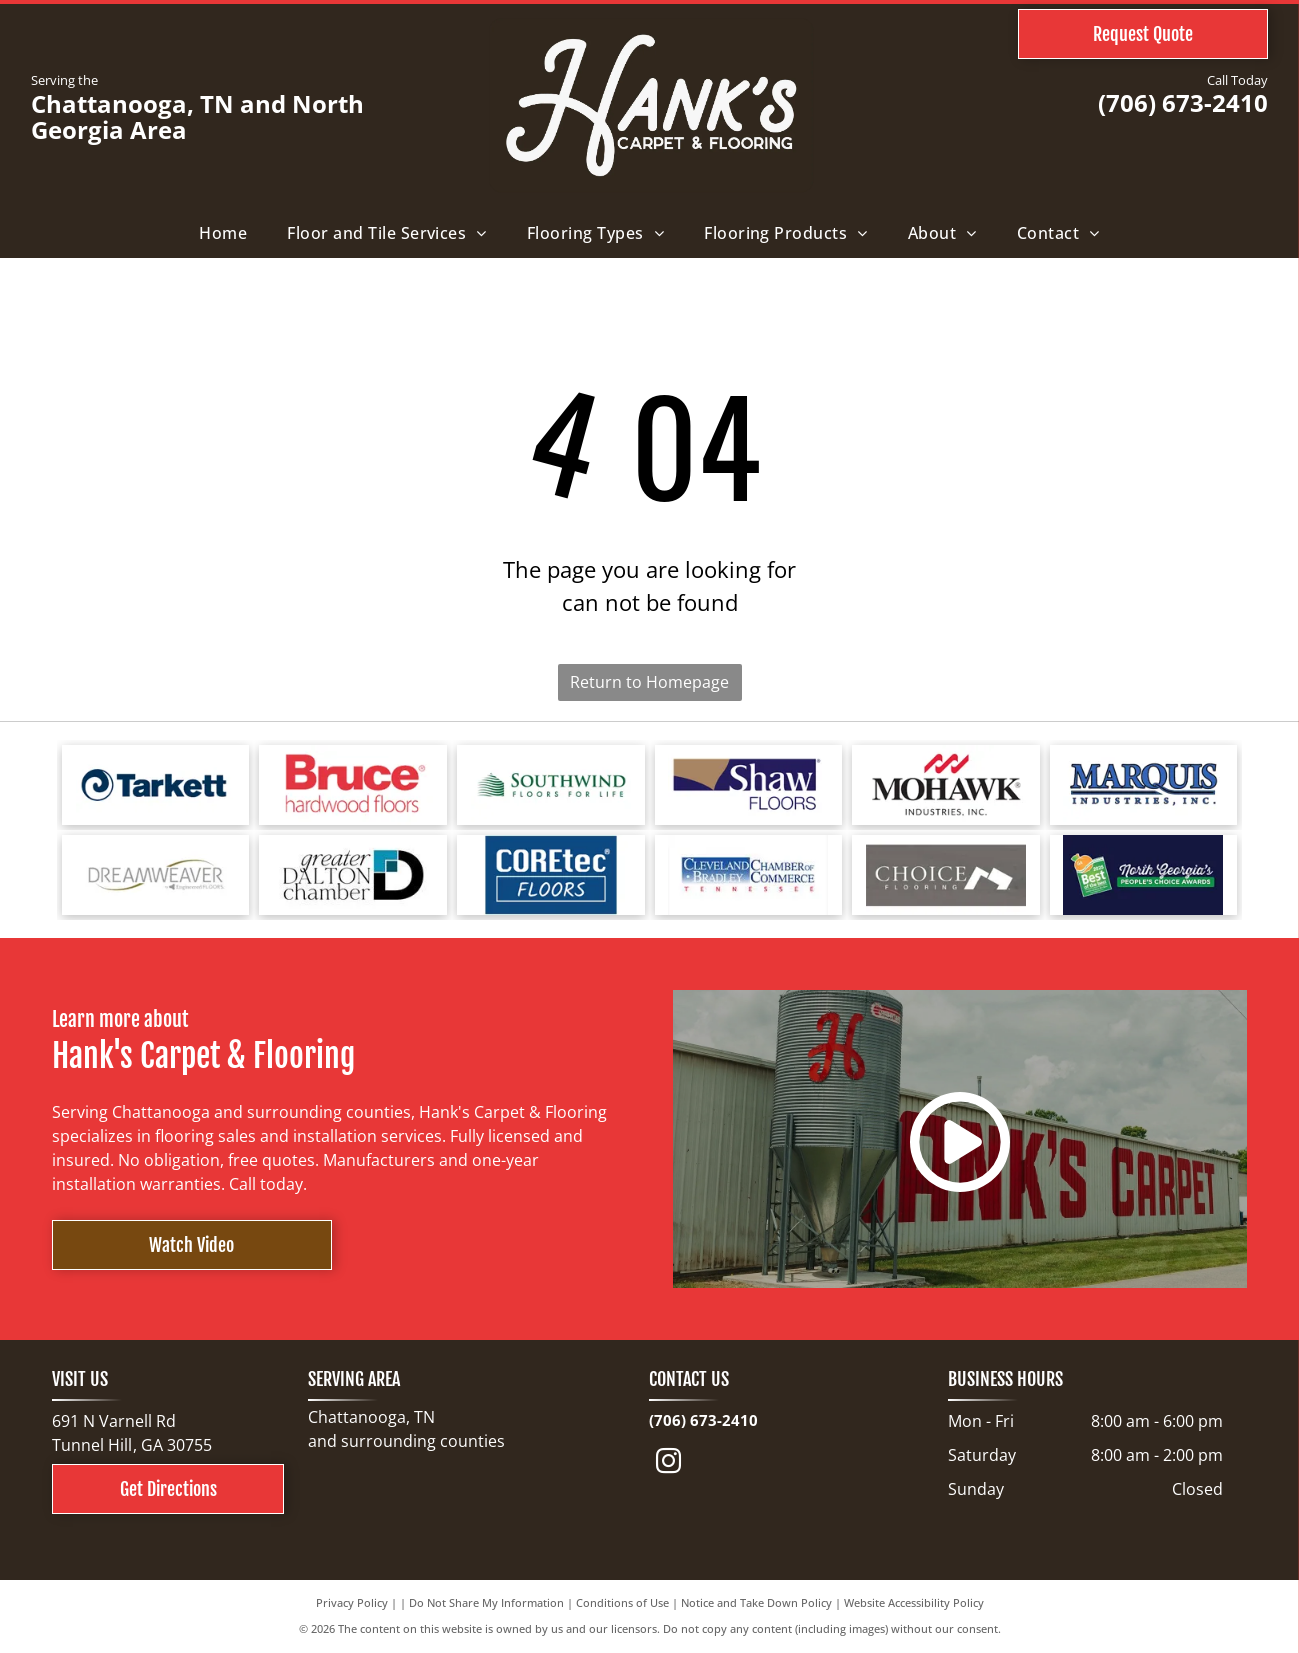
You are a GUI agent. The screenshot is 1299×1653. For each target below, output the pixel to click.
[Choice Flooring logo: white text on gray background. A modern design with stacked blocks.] (946, 875)
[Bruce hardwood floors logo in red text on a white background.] (353, 785)
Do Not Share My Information (486, 1602)
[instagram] (668, 1464)
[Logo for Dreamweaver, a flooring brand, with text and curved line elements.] (156, 875)
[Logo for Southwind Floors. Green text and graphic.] (551, 785)
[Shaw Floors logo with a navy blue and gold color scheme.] (749, 785)
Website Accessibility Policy (914, 1602)
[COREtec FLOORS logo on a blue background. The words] (551, 875)
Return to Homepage (649, 682)
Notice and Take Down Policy (756, 1602)
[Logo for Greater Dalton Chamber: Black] (353, 875)
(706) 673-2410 (1183, 102)
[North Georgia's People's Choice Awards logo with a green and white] (1144, 875)
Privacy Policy (352, 1602)
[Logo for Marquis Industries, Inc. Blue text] (1144, 785)
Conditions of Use (622, 1602)
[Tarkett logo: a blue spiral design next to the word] (156, 785)
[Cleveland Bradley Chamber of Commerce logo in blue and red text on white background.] (749, 875)
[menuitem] (223, 233)
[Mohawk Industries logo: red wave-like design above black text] (946, 785)
